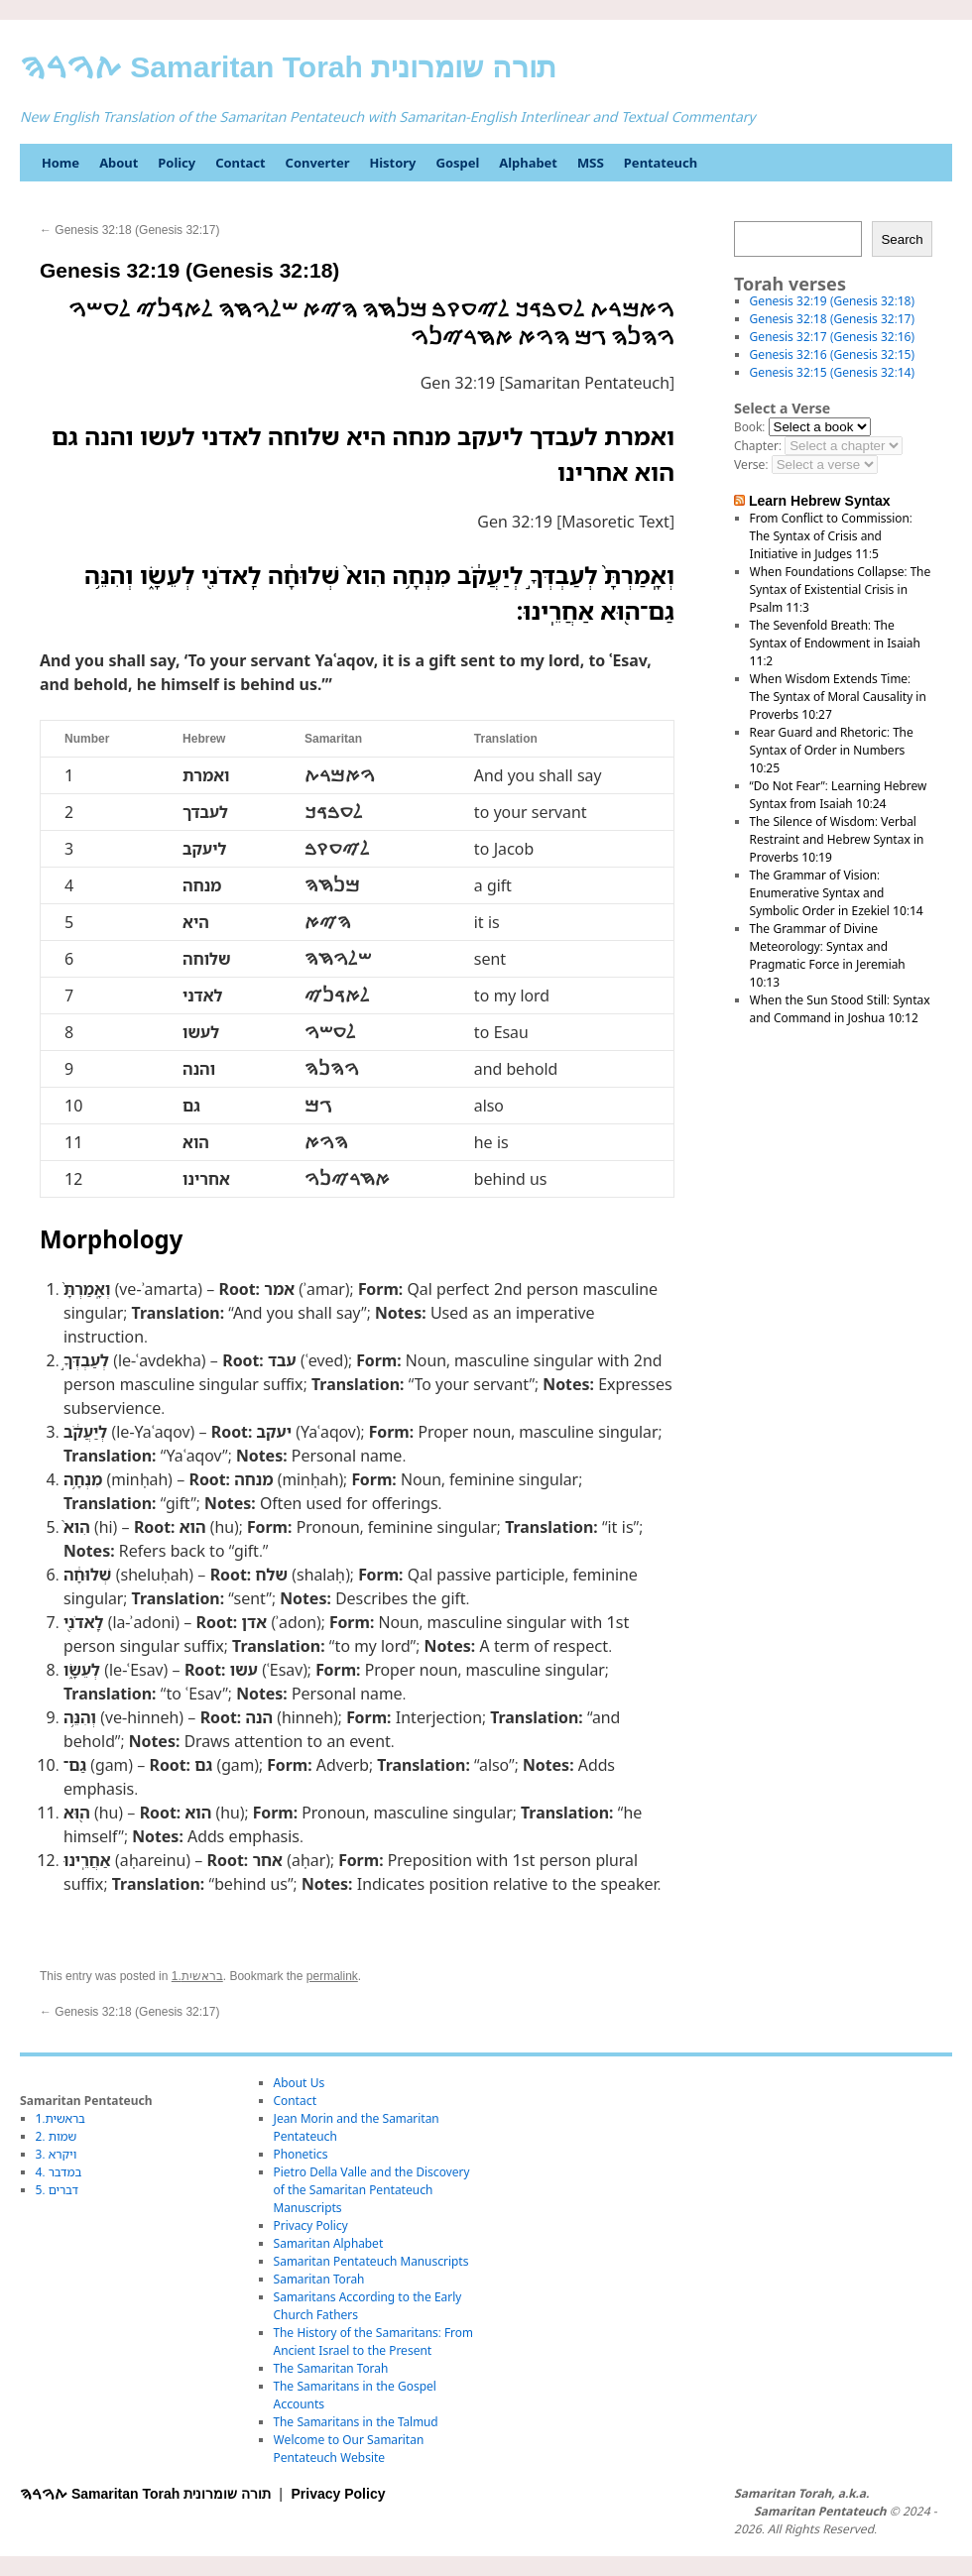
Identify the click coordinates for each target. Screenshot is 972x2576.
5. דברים (57, 2189)
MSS (590, 163)
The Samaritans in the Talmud (356, 2421)
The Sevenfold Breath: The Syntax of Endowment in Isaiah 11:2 (835, 643)
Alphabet (528, 163)
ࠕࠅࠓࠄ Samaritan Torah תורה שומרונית (288, 67)
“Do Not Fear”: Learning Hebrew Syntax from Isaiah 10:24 (838, 794)
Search (901, 239)
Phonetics (301, 2154)
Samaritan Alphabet (329, 2243)
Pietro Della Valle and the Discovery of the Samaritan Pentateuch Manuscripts (372, 2190)
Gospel (457, 163)
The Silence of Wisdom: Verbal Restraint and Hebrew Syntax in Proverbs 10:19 (837, 839)
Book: (749, 426)
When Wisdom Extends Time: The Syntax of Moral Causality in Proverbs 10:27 (838, 696)
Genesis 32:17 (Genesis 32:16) (832, 336)
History (392, 163)
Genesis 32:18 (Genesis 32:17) (129, 230)
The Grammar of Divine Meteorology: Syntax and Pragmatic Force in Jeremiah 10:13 (828, 955)
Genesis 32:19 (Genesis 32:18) (832, 301)
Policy (176, 163)
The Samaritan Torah (331, 2368)
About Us (299, 2082)
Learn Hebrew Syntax (820, 501)
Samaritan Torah (319, 2279)
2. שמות (56, 2136)
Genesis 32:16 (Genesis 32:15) (832, 354)
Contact (240, 163)
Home (60, 163)
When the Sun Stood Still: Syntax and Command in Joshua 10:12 (840, 1009)
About (118, 163)
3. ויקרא (56, 2154)
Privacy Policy (311, 2225)
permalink (332, 1976)
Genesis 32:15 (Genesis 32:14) (832, 372)
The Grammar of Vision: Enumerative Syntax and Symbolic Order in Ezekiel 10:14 (836, 893)
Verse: (751, 464)
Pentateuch (660, 163)
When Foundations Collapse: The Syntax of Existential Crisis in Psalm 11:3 (840, 589)
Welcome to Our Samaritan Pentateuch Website (349, 2448)
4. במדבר (59, 2172)
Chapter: (758, 445)
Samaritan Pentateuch (820, 2511)
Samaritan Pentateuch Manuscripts (371, 2261)
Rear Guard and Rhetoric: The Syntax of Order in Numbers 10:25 (831, 750)
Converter (318, 163)
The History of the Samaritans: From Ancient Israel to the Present (373, 2341)
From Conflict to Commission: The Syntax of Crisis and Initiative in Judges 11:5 (831, 536)
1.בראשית (197, 1976)
